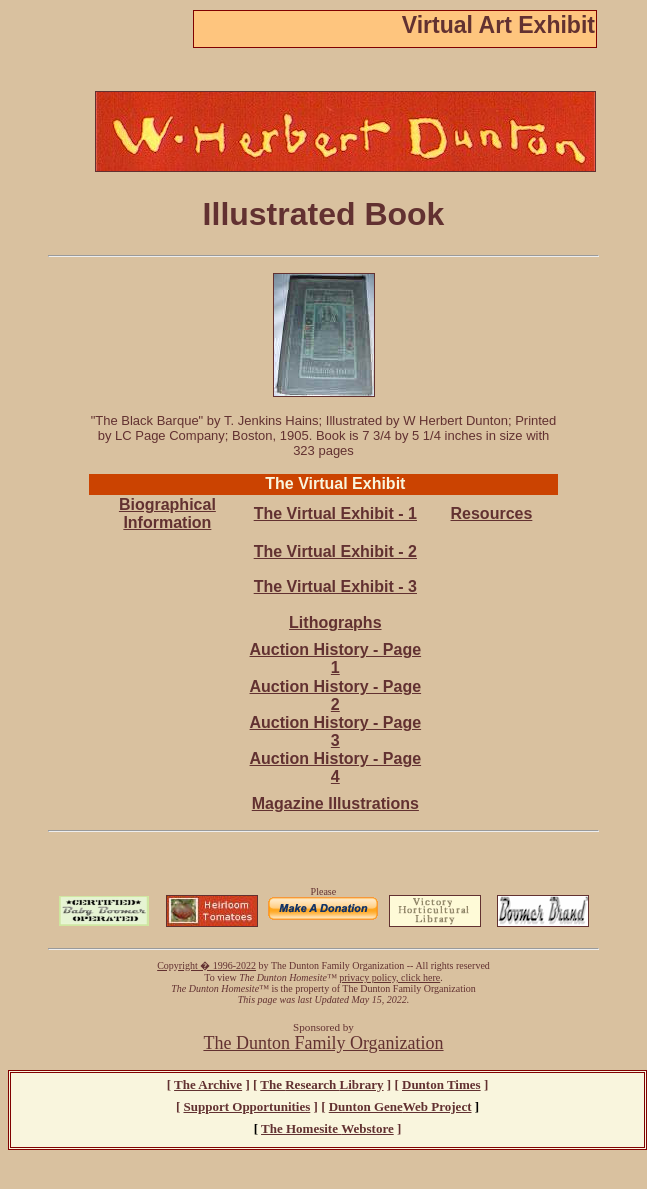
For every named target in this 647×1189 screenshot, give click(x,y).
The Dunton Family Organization (323, 1043)
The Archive (208, 1084)
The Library (321, 1084)
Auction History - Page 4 (336, 767)
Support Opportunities (247, 1106)
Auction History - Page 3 (336, 731)
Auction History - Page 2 (336, 695)
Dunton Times (441, 1084)
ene (400, 1106)
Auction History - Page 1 (336, 658)
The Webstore (327, 1128)
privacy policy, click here (389, 977)
